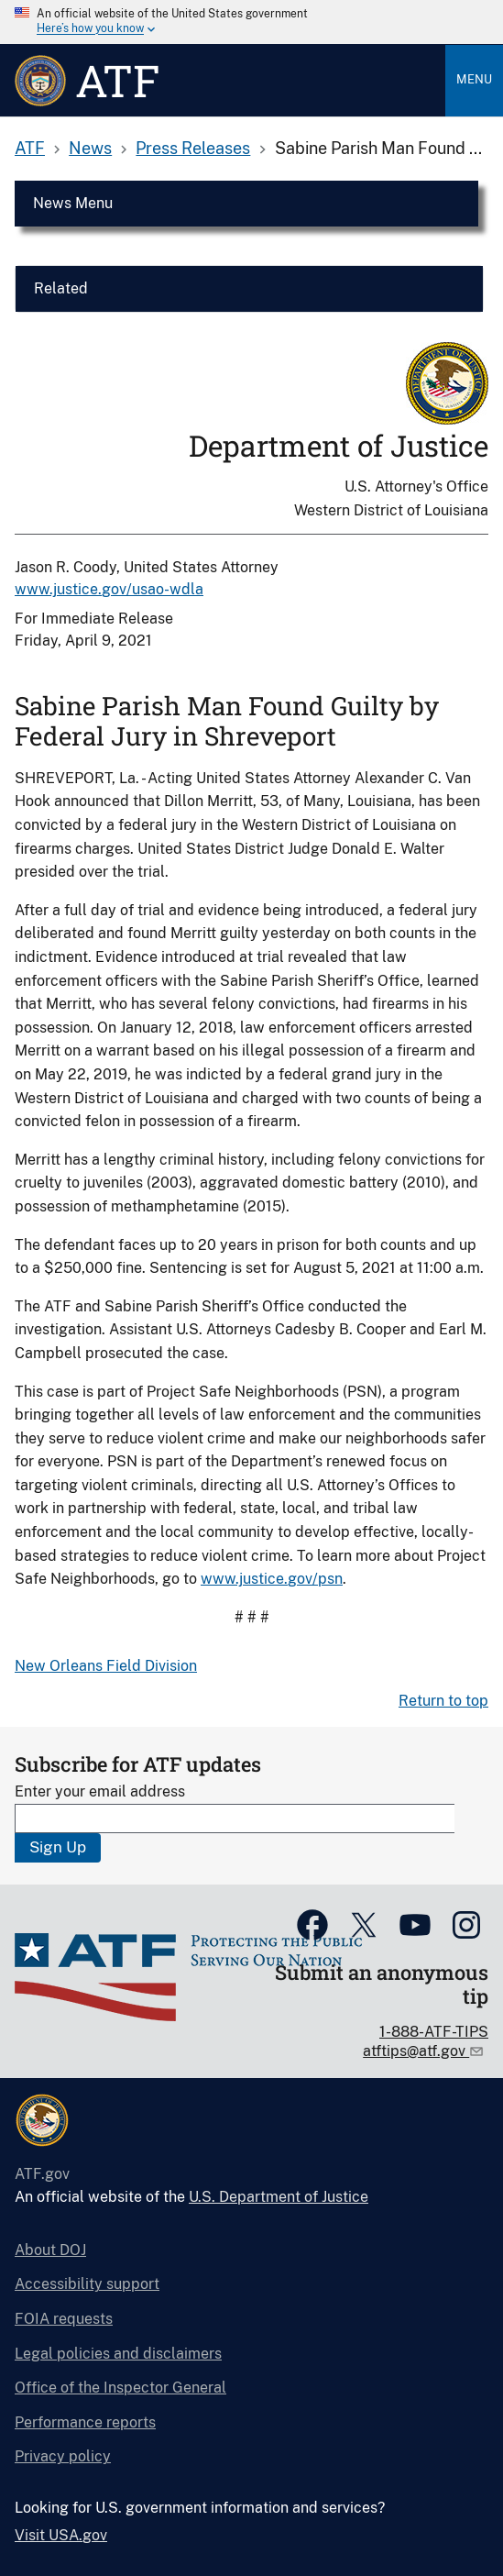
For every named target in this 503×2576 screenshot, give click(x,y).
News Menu (73, 203)
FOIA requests (64, 2318)
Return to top (443, 1700)
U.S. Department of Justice (278, 2197)
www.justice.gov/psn (272, 1578)
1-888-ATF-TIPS (433, 2031)
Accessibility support (87, 2284)
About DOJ (50, 2250)
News (90, 148)
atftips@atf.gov (416, 2051)
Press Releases (193, 148)
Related (61, 288)
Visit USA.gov (61, 2535)
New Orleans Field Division (106, 1666)
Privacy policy (63, 2456)
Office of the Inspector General (120, 2387)
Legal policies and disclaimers (118, 2353)
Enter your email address (100, 1791)
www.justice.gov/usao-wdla (109, 589)
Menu (474, 79)
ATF (30, 148)
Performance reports (85, 2422)
